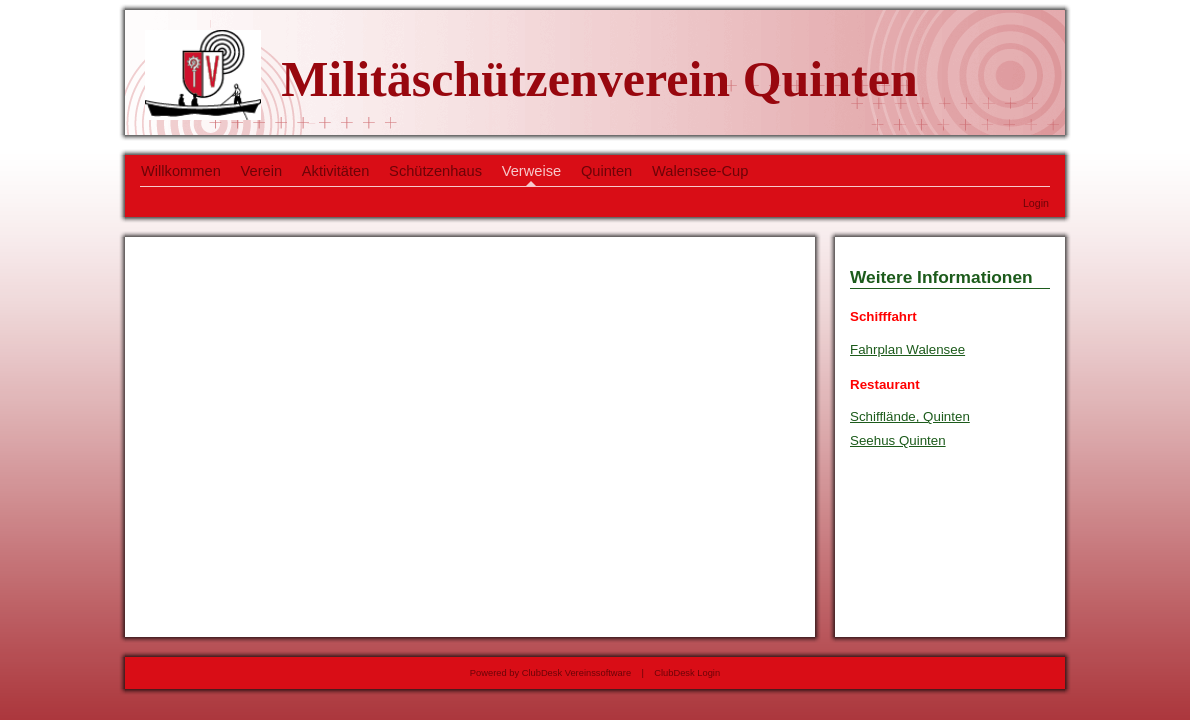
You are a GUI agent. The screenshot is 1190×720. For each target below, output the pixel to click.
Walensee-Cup (700, 171)
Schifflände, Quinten (910, 416)
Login (1036, 203)
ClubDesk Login (687, 673)
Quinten (606, 171)
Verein (262, 171)
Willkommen (181, 171)
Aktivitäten (336, 171)
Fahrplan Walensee (907, 349)
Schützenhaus (435, 171)
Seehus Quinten (898, 440)
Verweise (531, 171)
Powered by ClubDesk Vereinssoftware (550, 673)
